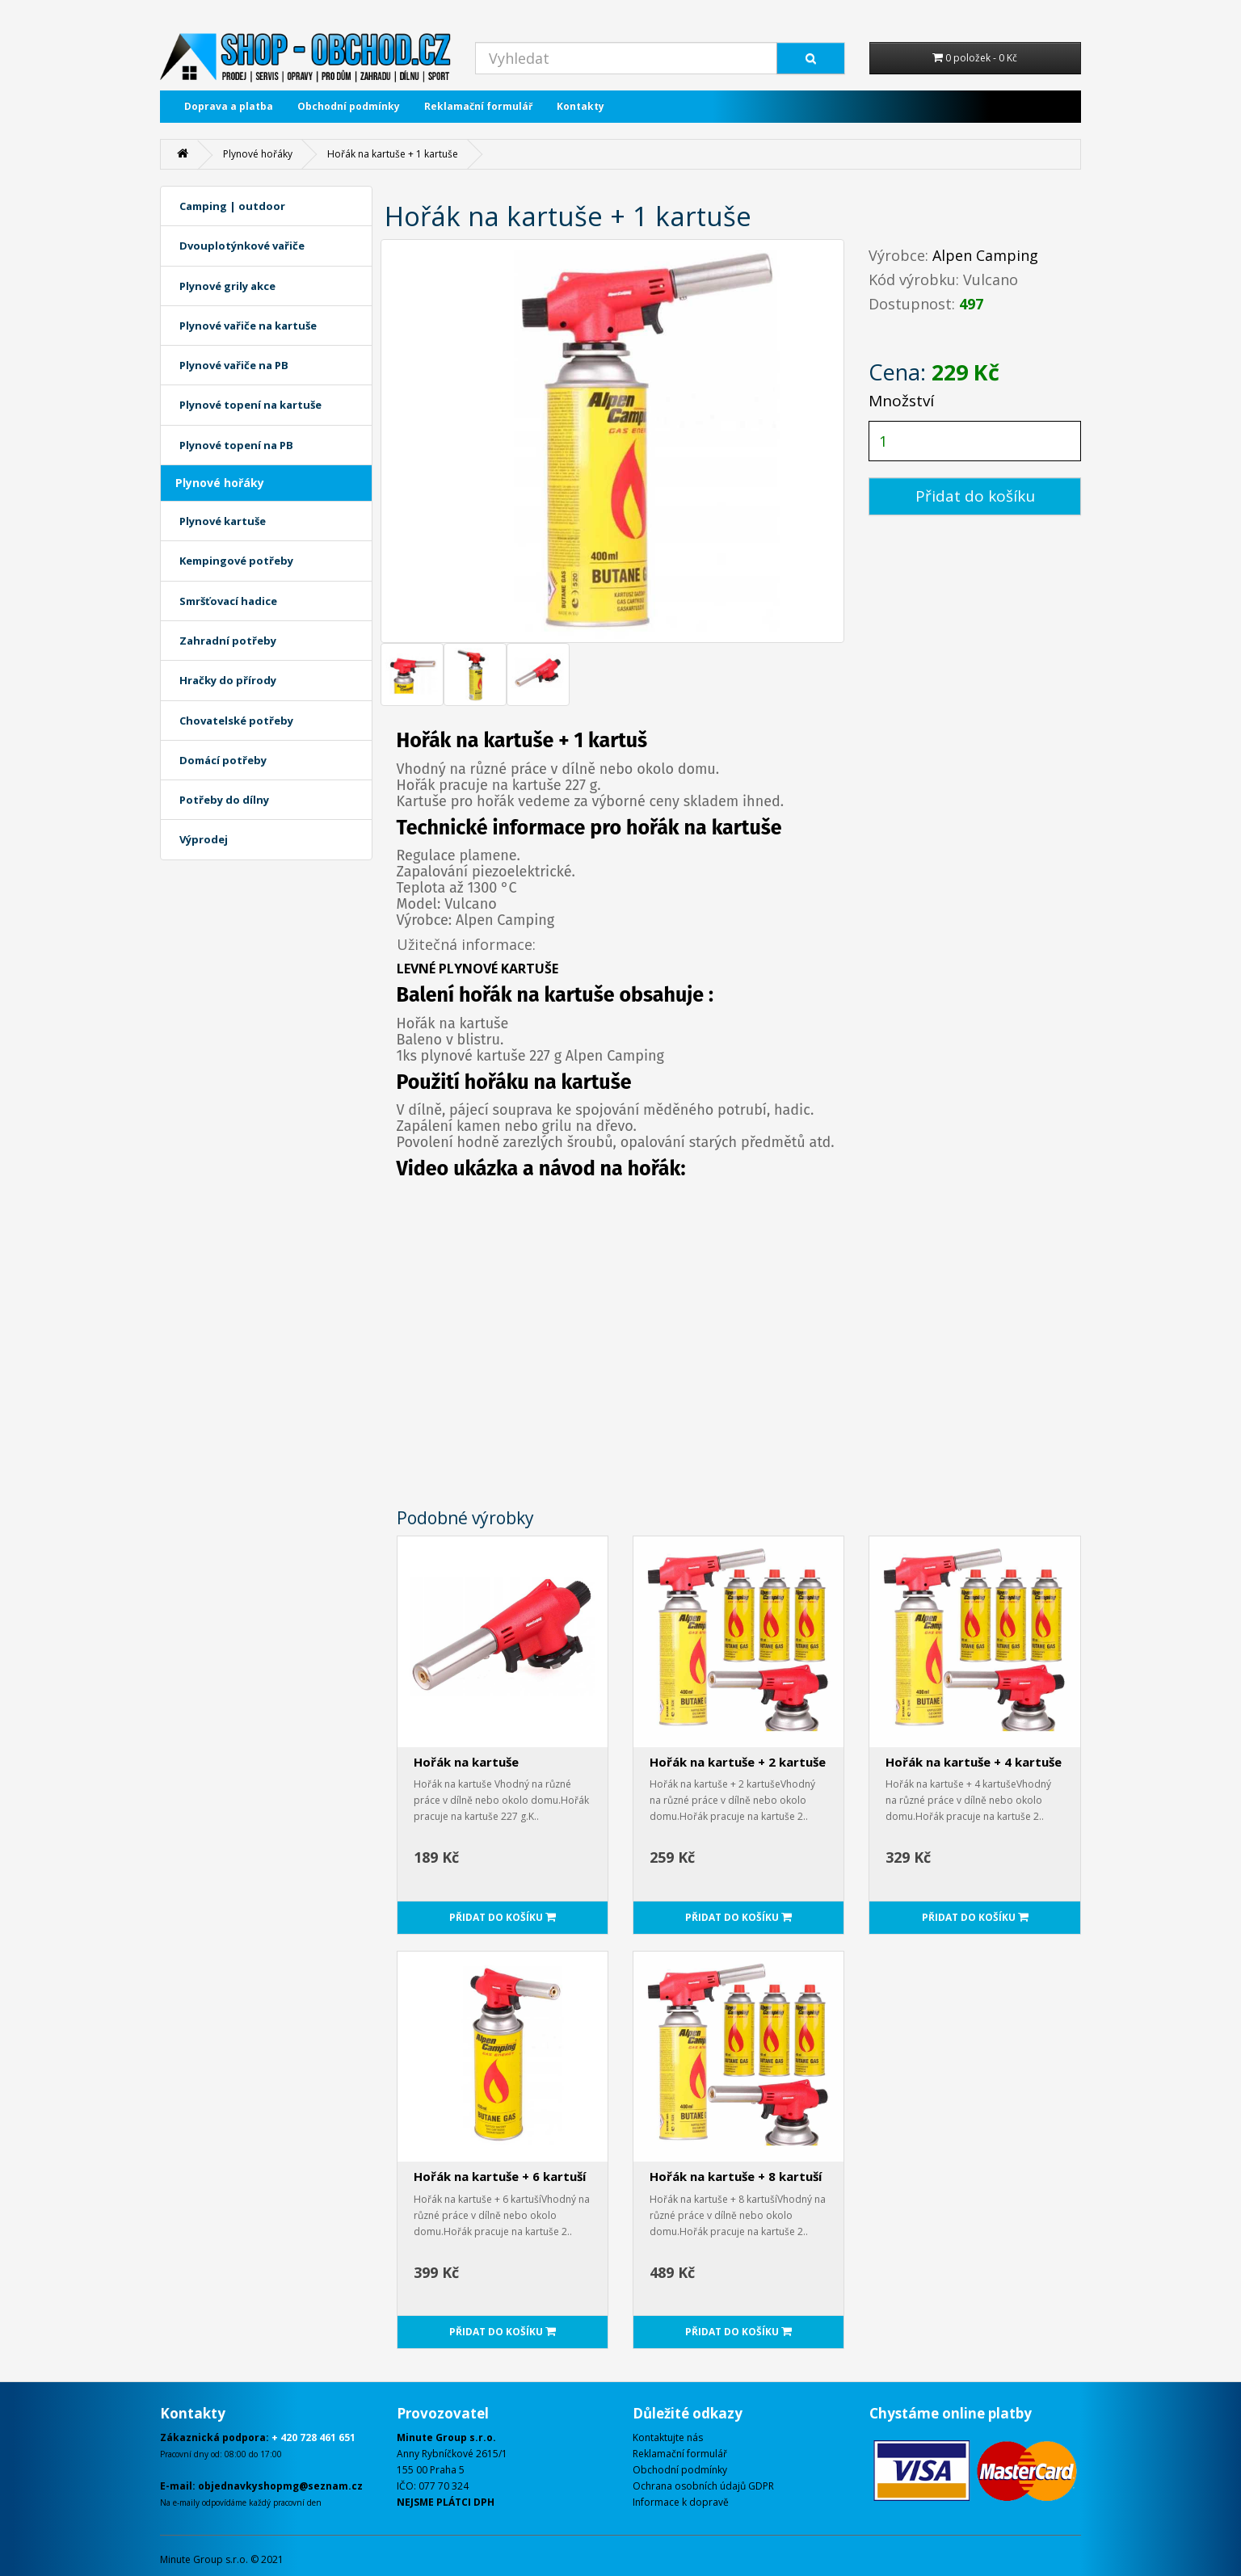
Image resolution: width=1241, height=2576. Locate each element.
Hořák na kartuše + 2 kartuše (738, 1762)
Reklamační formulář (478, 106)
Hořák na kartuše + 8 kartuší (736, 2176)
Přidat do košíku (975, 495)
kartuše (580, 995)
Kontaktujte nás (668, 2437)
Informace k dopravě (681, 2502)
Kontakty (580, 106)
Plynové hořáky (257, 154)
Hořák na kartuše (466, 1762)
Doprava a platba (228, 106)
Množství (901, 401)
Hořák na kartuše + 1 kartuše (392, 154)
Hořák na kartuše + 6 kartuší (500, 2176)
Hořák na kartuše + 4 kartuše (974, 1762)
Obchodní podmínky (348, 106)
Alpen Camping (985, 255)
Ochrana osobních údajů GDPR (703, 2486)
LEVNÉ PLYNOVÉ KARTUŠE (477, 968)
